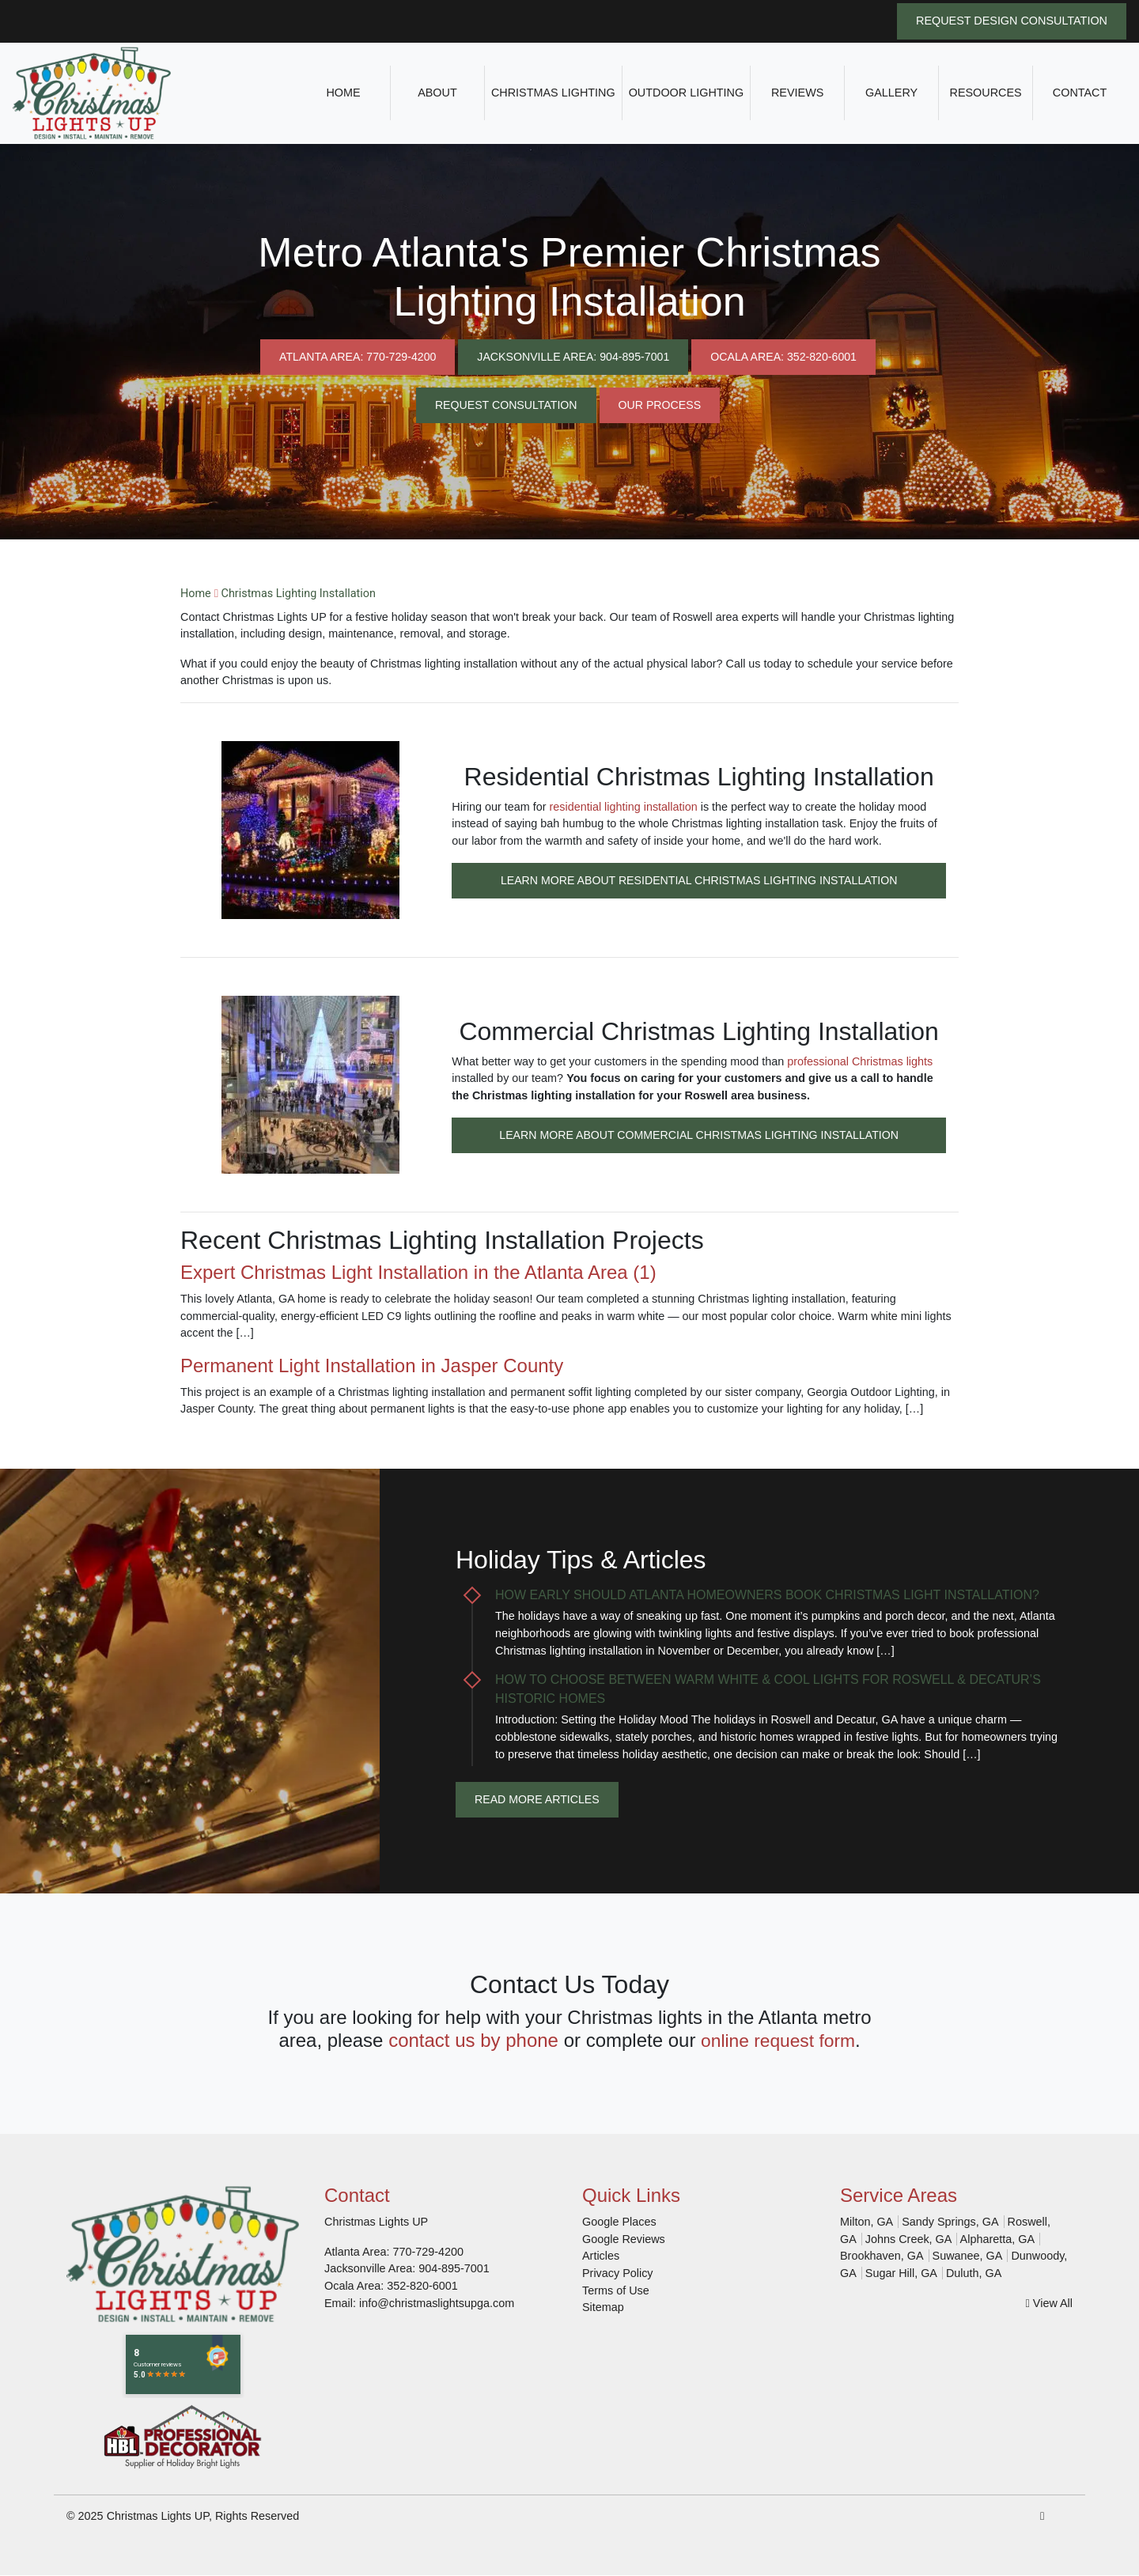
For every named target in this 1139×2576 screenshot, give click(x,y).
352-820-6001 (422, 2285)
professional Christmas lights (860, 1061)
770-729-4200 (428, 2251)
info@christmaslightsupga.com (436, 2303)
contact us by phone (469, 2040)
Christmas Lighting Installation (298, 593)
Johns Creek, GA (908, 2239)
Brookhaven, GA (882, 2256)
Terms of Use (615, 2290)
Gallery (891, 92)
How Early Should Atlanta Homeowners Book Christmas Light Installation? (767, 1595)
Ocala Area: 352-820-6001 (787, 356)
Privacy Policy (617, 2273)
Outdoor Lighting (686, 92)
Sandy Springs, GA (950, 2222)
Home (343, 92)
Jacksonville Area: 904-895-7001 (573, 356)
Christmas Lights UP (158, 2516)
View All (1049, 2303)
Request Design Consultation (1011, 20)
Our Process (660, 405)
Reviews (797, 92)
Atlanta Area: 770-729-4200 (354, 356)
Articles (600, 2256)
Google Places (619, 2222)
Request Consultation (505, 405)
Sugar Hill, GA (901, 2273)
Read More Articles (538, 1799)
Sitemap (603, 2308)
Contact (1080, 92)
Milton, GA (866, 2222)
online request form (778, 2040)
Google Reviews (623, 2239)
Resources (986, 92)
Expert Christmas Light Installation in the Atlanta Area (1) (418, 1272)
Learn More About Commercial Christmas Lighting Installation (699, 1134)
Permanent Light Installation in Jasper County (371, 1365)
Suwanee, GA (968, 2256)
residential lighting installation (624, 806)
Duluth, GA (973, 2273)
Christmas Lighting (553, 92)
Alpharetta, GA (997, 2239)
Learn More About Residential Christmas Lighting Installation (698, 879)
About (437, 92)
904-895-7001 (454, 2269)
